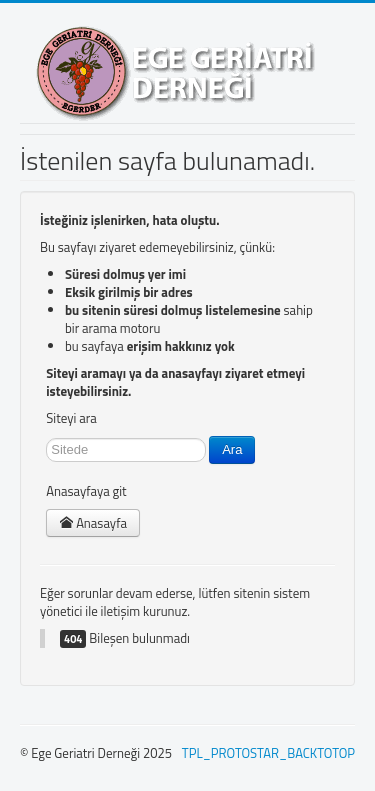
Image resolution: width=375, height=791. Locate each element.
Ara (232, 449)
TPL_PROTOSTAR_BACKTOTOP (268, 753)
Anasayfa (93, 523)
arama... (46, 436)
